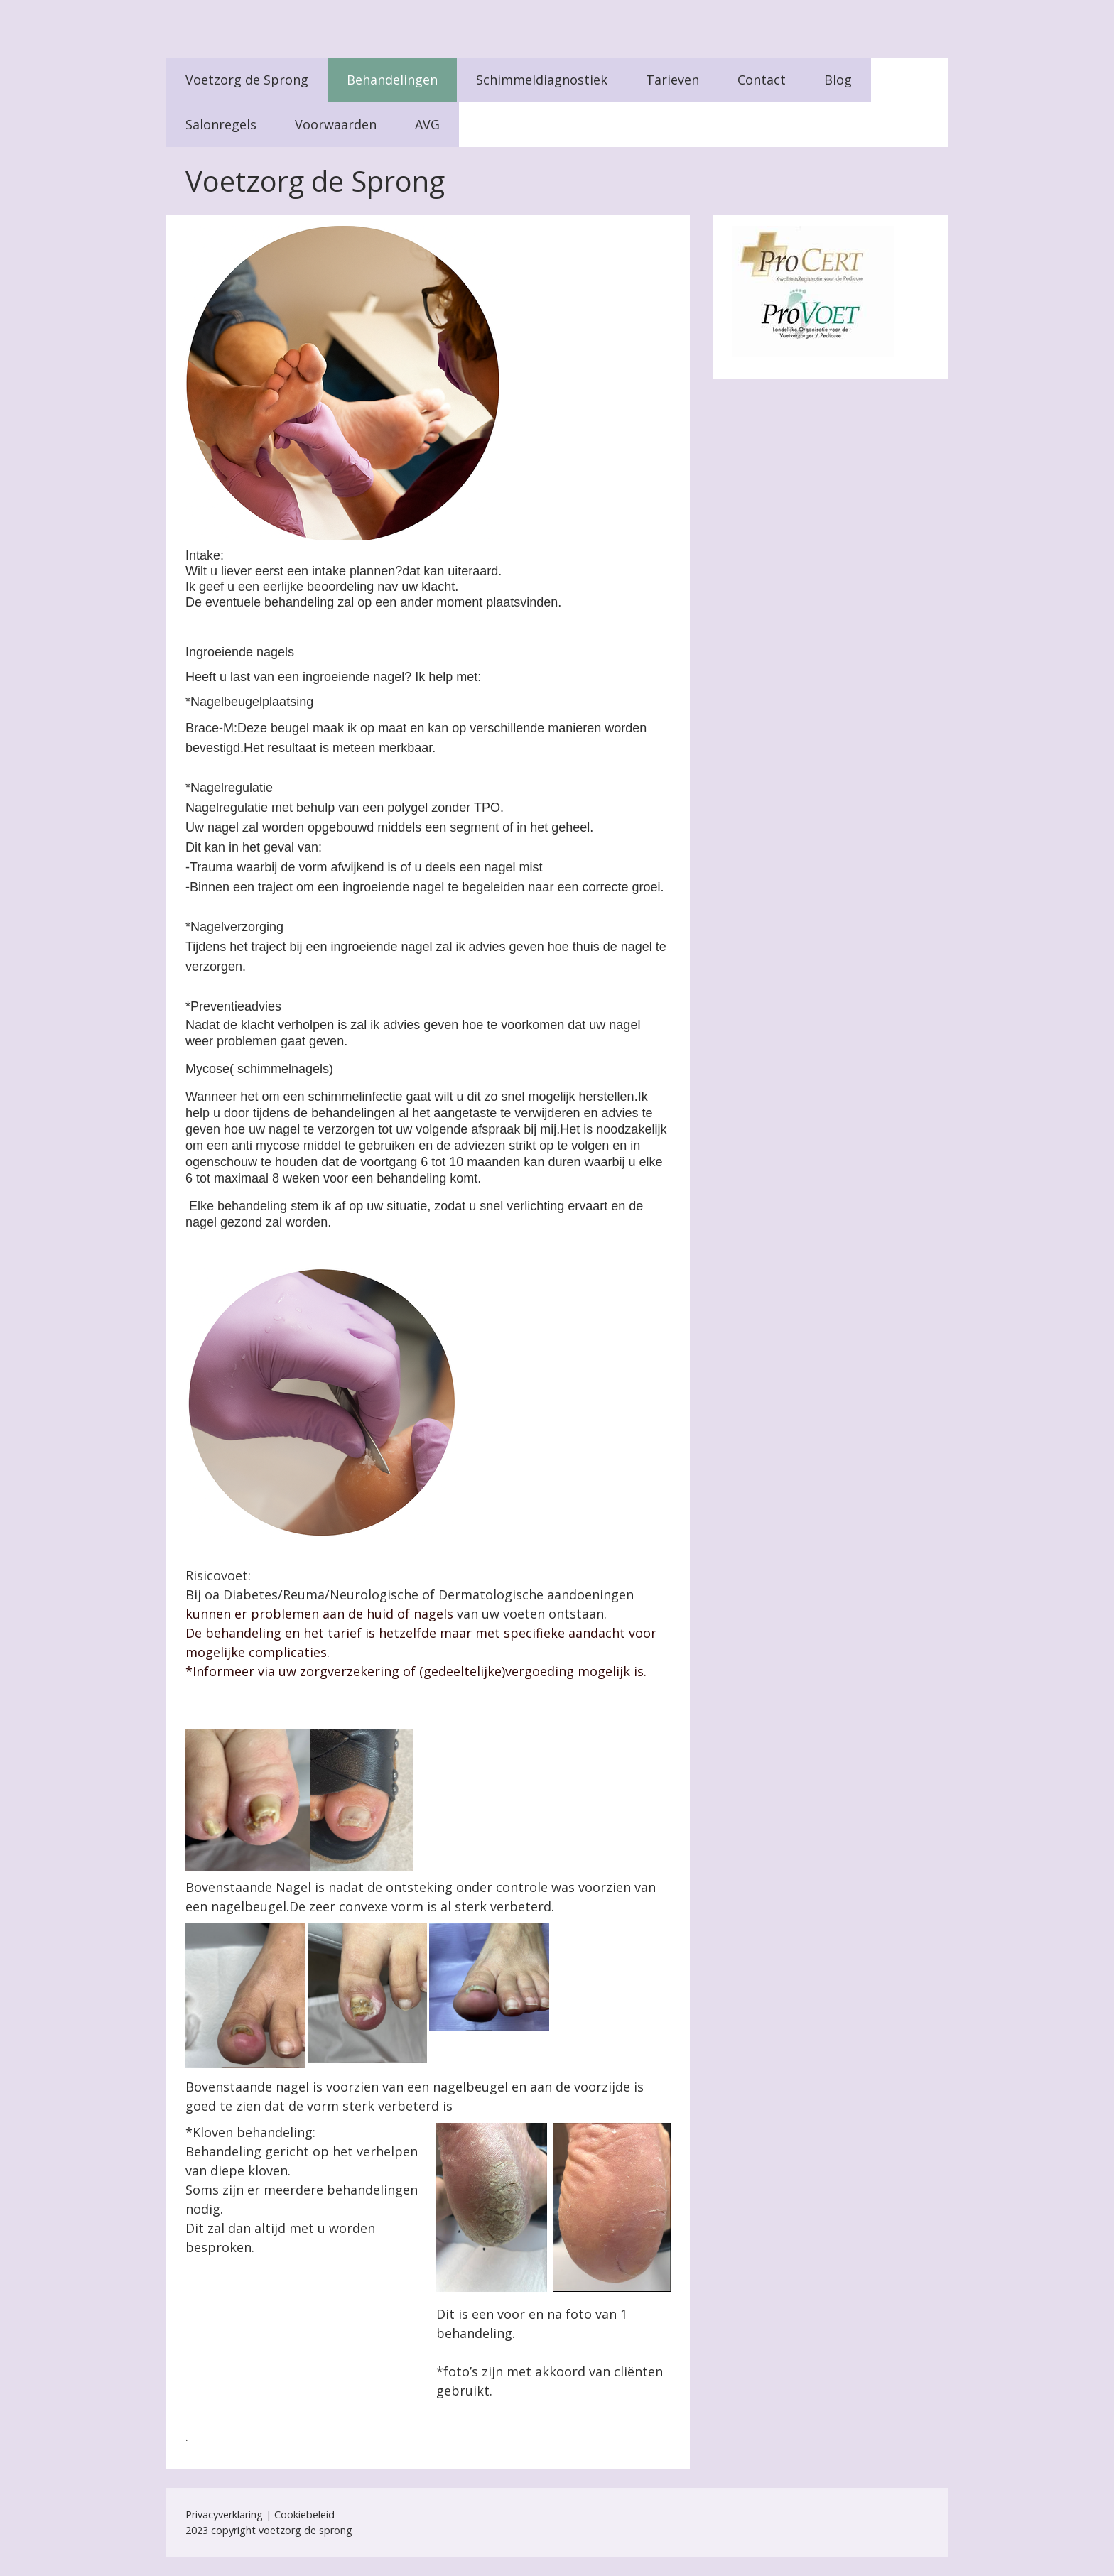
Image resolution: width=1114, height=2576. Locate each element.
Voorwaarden (336, 124)
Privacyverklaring (224, 2514)
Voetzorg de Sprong (246, 79)
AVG (427, 124)
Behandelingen (392, 79)
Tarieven (672, 79)
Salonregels (220, 124)
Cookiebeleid (304, 2514)
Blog (838, 79)
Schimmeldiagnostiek (541, 79)
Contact (761, 79)
